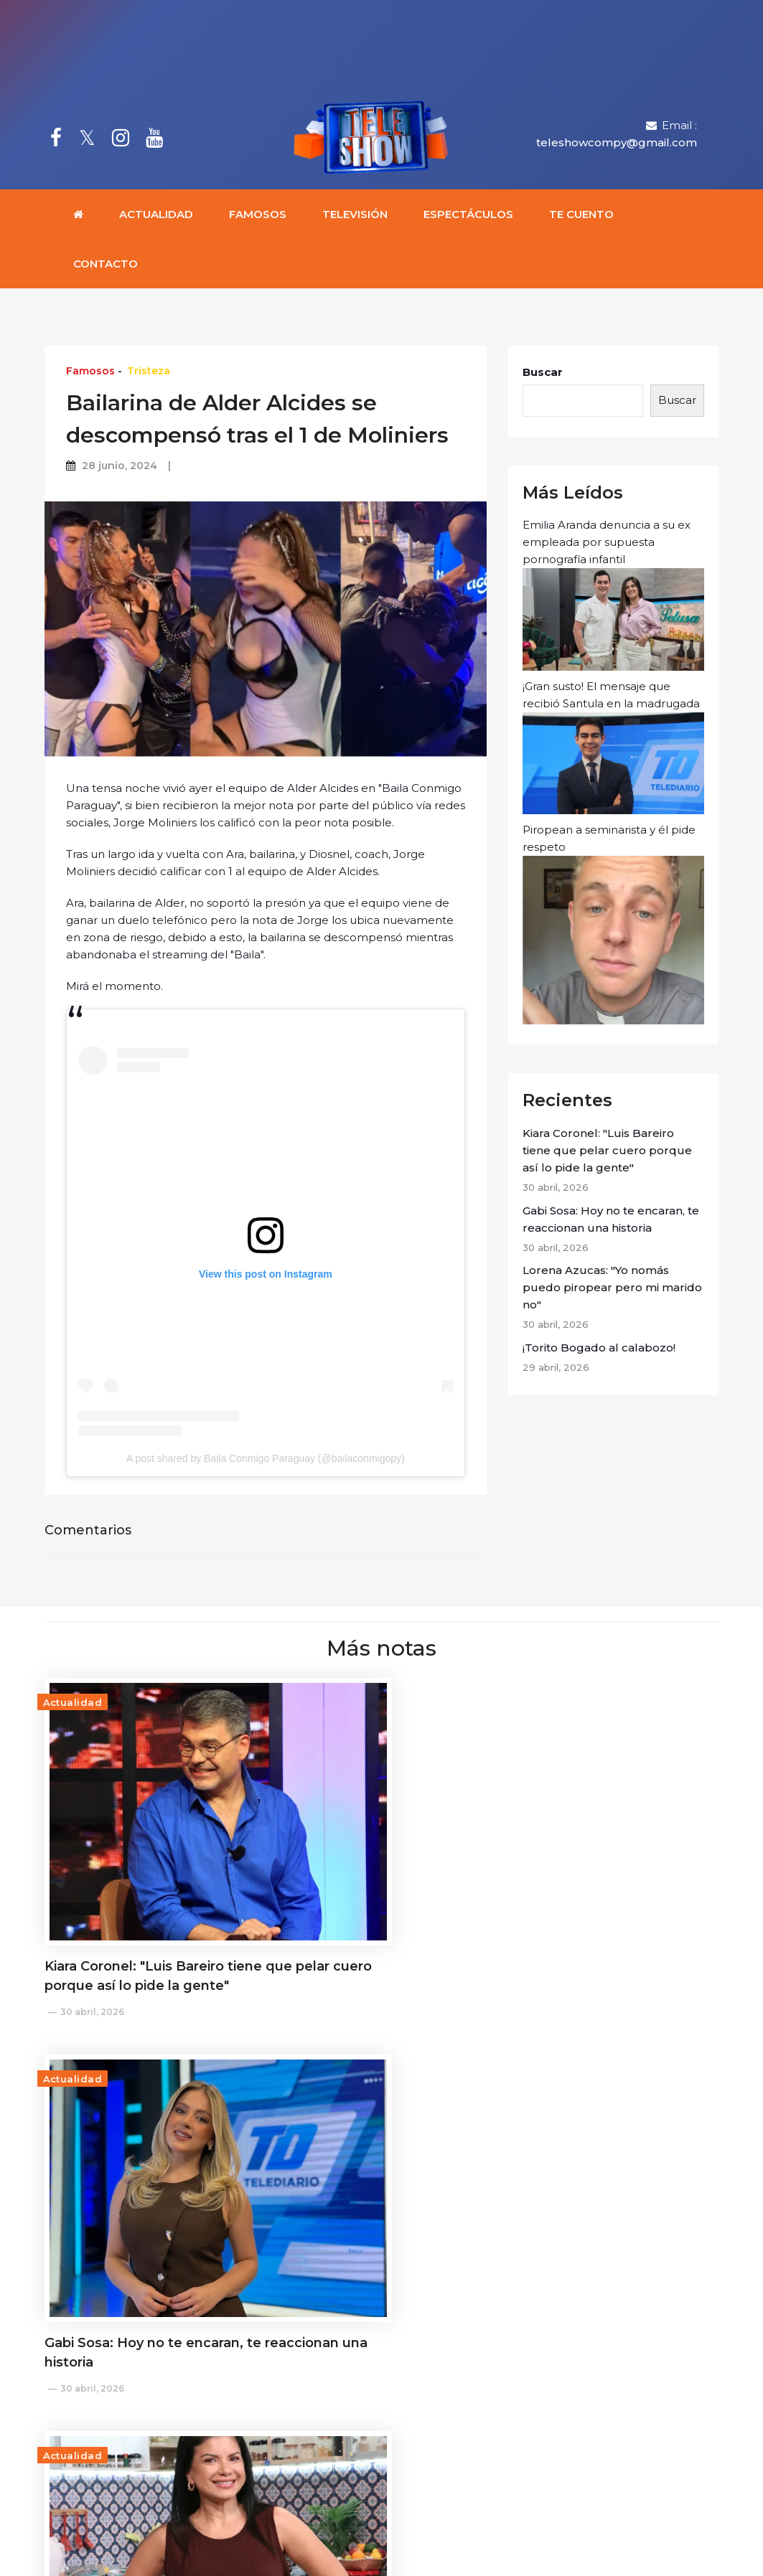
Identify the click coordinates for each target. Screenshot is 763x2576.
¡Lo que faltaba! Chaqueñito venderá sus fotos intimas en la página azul (380, 2175)
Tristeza (148, 373)
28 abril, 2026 (324, 2220)
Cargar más (381, 2286)
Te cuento (581, 217)
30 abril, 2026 (92, 1929)
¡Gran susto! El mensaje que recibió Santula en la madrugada (613, 749)
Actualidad (156, 217)
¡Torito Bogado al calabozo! (599, 1350)
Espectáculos (468, 217)
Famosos (257, 217)
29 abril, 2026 (91, 2181)
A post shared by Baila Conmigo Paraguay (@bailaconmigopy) (265, 1461)
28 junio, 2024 (119, 468)
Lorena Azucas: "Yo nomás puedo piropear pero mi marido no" (612, 1290)
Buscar (543, 375)
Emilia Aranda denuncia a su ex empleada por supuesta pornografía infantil (613, 597)
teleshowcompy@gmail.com (616, 144)
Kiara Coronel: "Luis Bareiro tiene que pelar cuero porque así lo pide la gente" (607, 1153)
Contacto (105, 266)
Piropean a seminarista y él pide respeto (613, 926)
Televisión (355, 217)
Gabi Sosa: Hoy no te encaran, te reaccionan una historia (611, 1222)
